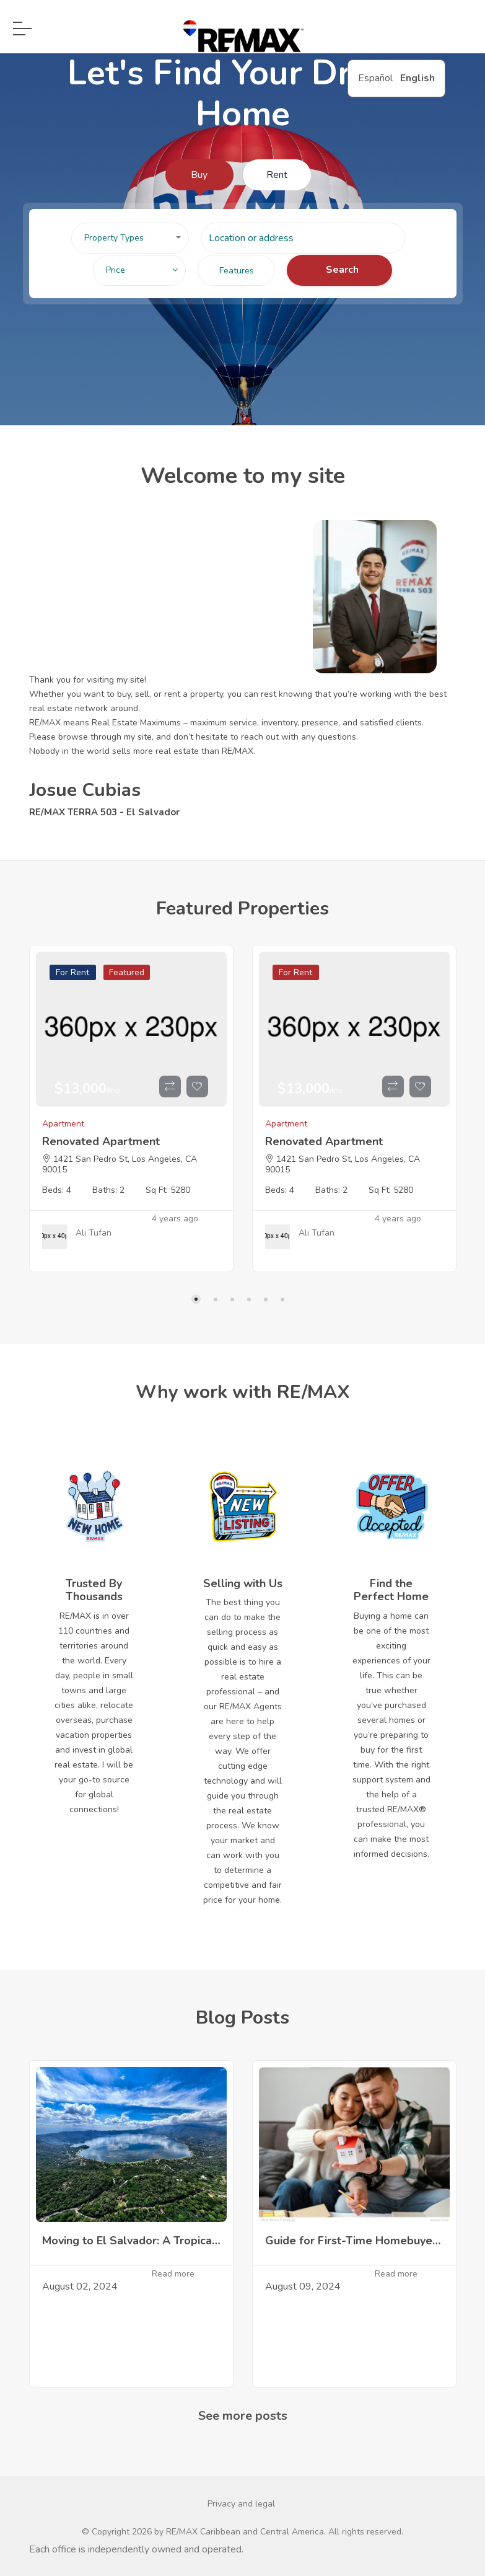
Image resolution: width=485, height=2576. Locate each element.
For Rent (72, 972)
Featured (126, 972)
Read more (173, 2274)
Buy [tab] (199, 175)
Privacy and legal (241, 2504)
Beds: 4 (56, 1190)
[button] (130, 238)
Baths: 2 (108, 1190)
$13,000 (87, 1089)
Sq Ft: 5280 (168, 1190)
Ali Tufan (93, 1233)
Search (342, 270)
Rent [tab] (276, 175)
